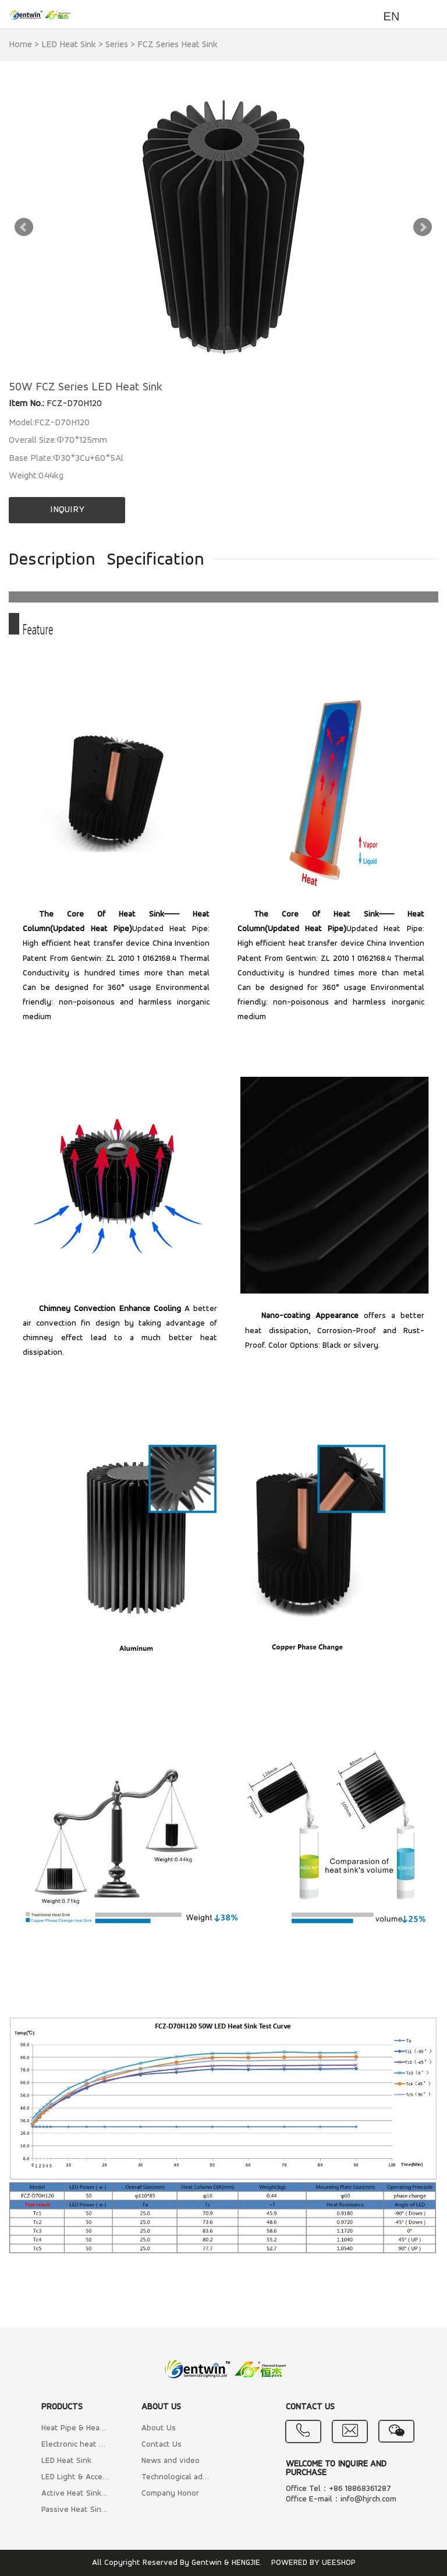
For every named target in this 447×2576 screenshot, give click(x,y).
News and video (170, 2461)
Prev (24, 227)
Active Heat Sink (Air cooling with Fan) (75, 2493)
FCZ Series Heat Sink (177, 45)
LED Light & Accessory (75, 2477)
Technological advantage (175, 2477)
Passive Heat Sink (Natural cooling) (75, 2509)
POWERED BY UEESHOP (313, 2563)
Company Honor (170, 2493)
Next (422, 227)
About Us (158, 2428)
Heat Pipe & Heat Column (75, 2428)
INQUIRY (67, 510)
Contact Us (161, 2444)
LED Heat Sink (68, 45)
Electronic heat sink (75, 2444)
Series (116, 45)
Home (20, 45)
